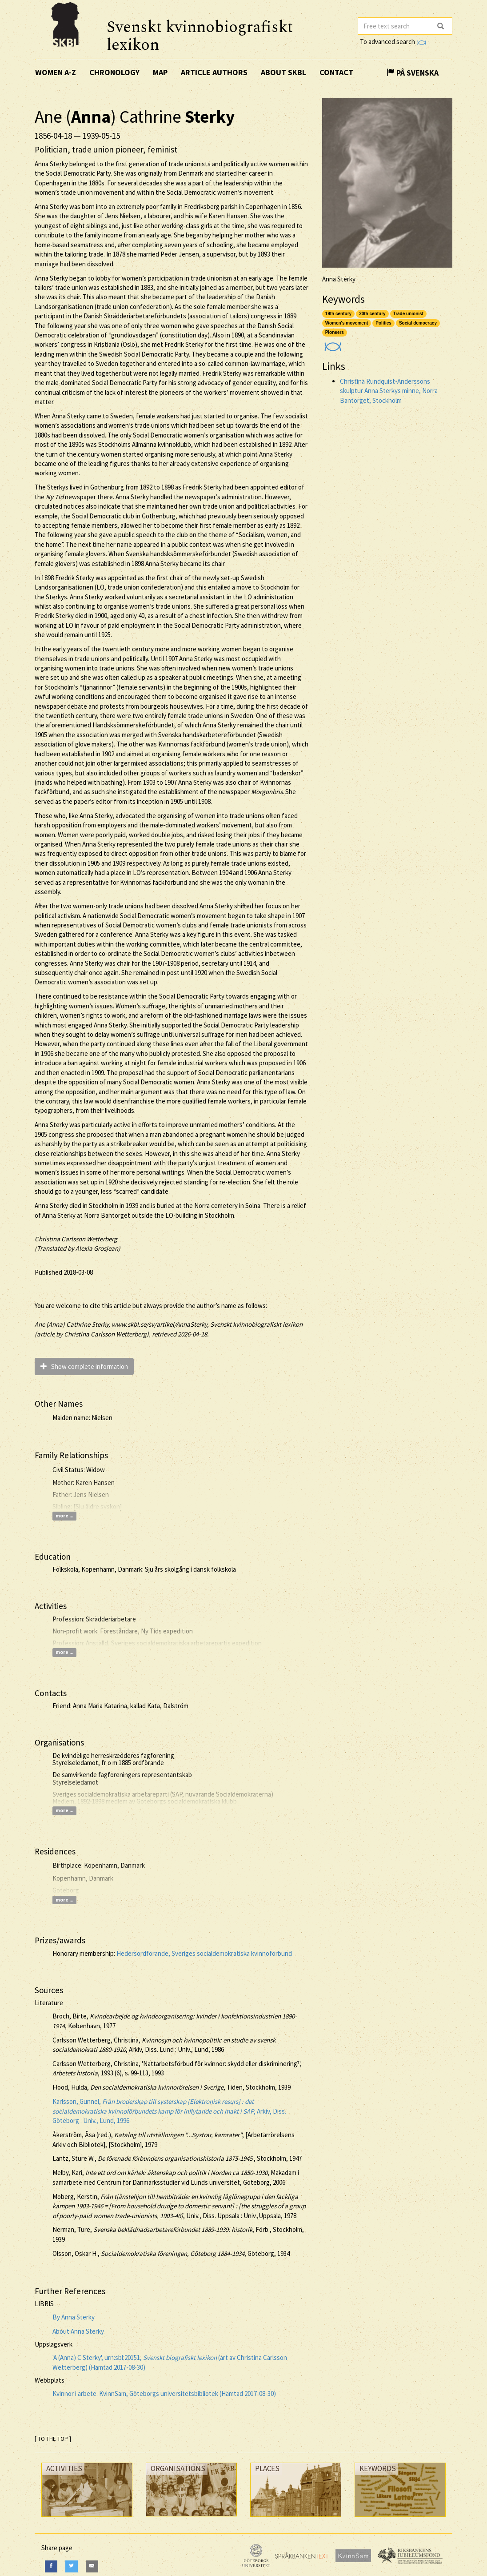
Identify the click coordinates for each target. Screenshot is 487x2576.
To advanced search (393, 41)
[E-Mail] (92, 2566)
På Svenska (413, 73)
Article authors (214, 72)
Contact (336, 72)
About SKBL (283, 72)
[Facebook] (51, 2566)
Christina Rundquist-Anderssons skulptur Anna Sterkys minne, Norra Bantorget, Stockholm (389, 391)
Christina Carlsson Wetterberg (76, 1239)
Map (160, 72)
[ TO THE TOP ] (53, 2439)
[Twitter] (71, 2566)
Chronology (114, 72)
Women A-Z (55, 72)
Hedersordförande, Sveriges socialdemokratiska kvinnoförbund (204, 1953)
